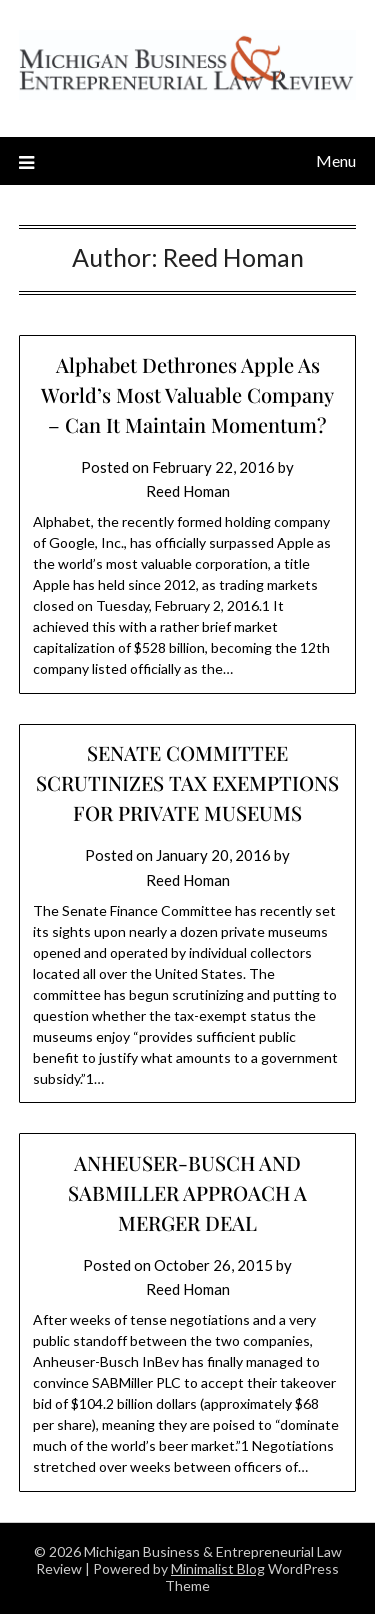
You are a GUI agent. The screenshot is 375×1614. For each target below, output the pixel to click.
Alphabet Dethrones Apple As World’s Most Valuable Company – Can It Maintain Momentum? (187, 394)
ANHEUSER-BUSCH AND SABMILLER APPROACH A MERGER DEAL (187, 1192)
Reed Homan (188, 491)
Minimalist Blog (218, 1568)
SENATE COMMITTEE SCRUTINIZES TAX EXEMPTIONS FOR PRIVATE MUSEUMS (187, 782)
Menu (336, 160)
